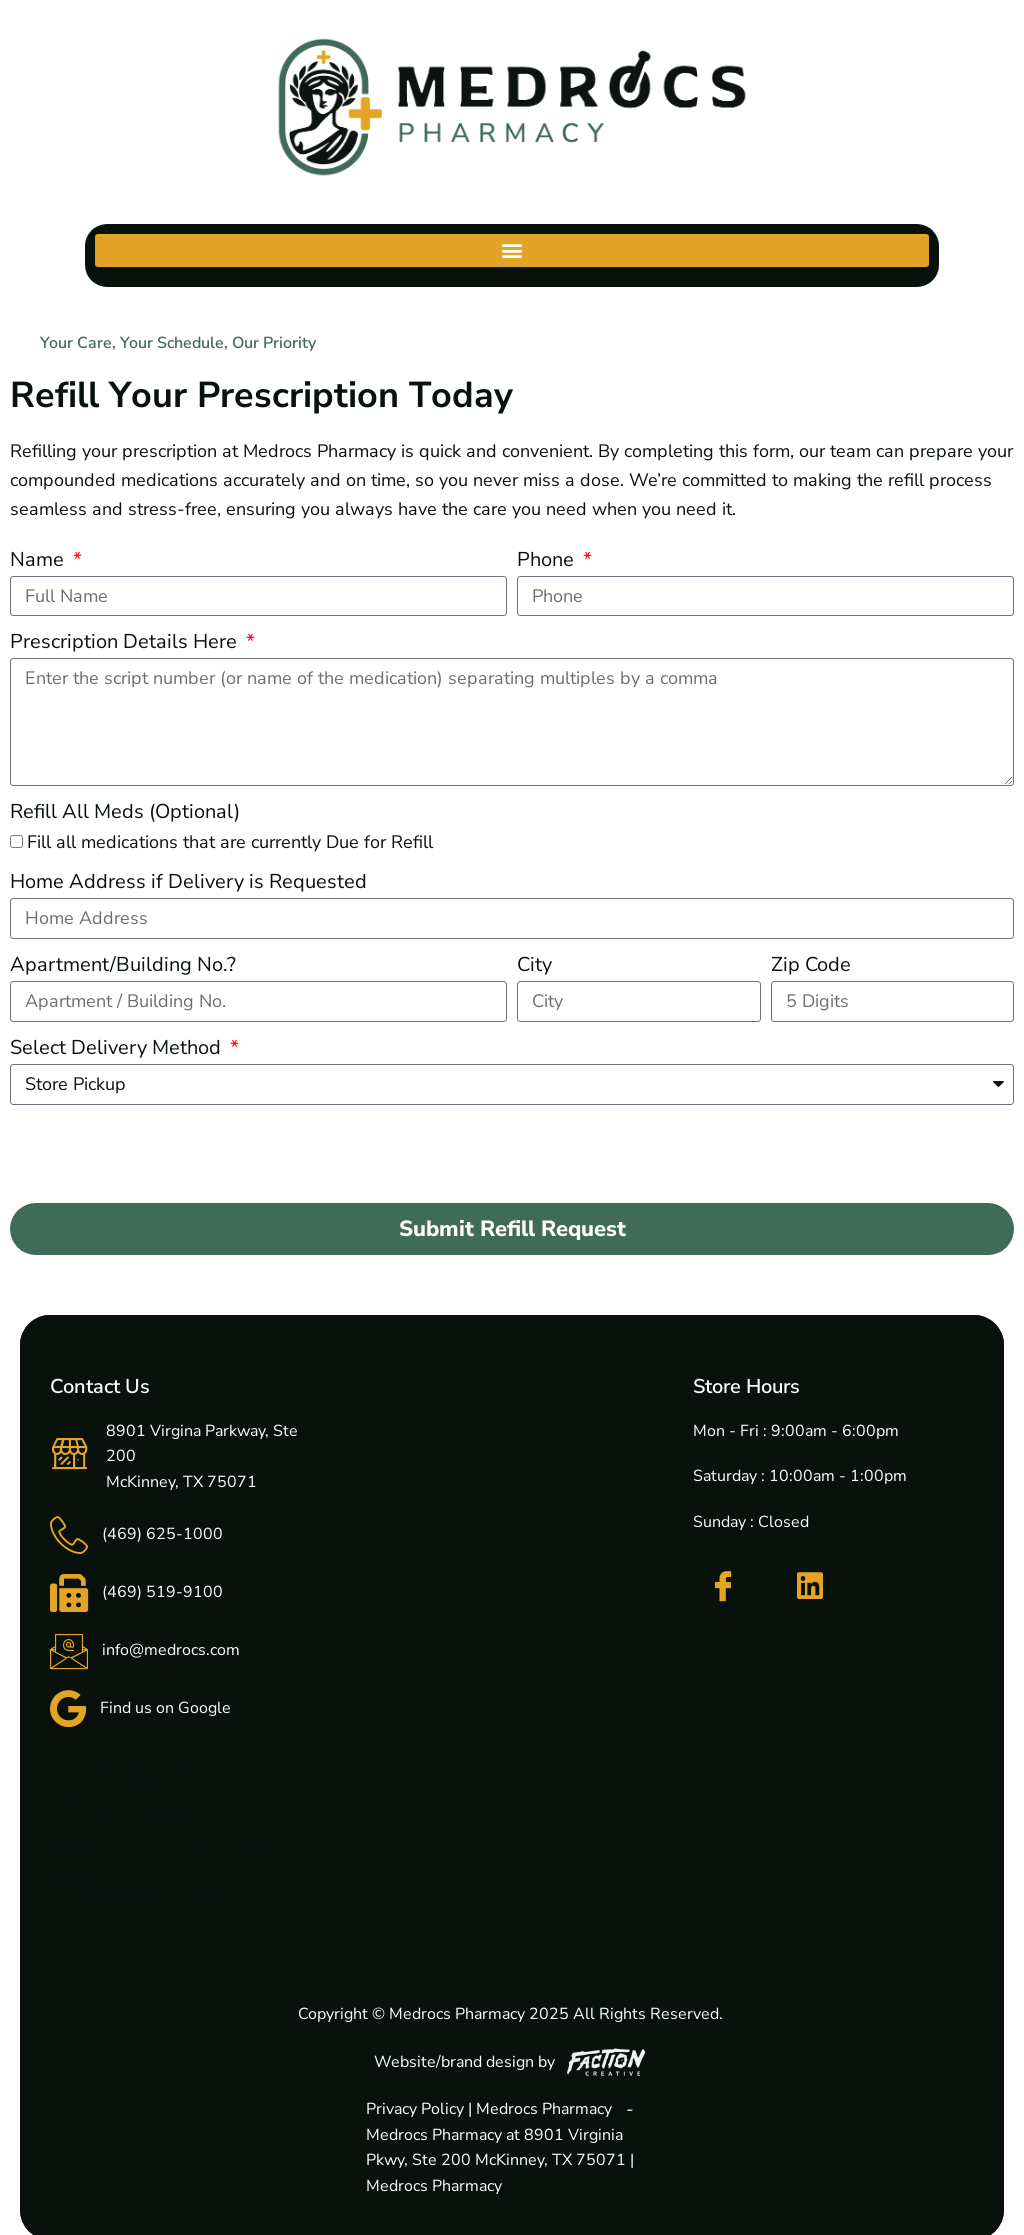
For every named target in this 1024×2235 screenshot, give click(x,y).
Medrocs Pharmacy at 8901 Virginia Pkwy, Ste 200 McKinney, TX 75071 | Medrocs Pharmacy (500, 2160)
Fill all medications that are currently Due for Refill (230, 842)
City (534, 964)
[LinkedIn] (810, 1586)
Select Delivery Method (118, 1047)
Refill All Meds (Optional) (125, 811)
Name (39, 559)
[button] (511, 250)
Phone (548, 559)
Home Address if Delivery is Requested (188, 881)
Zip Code (811, 964)
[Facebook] (723, 1587)
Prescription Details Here (126, 641)
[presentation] (162, 1154)
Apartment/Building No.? (123, 964)
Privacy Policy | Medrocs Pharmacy (489, 2109)
